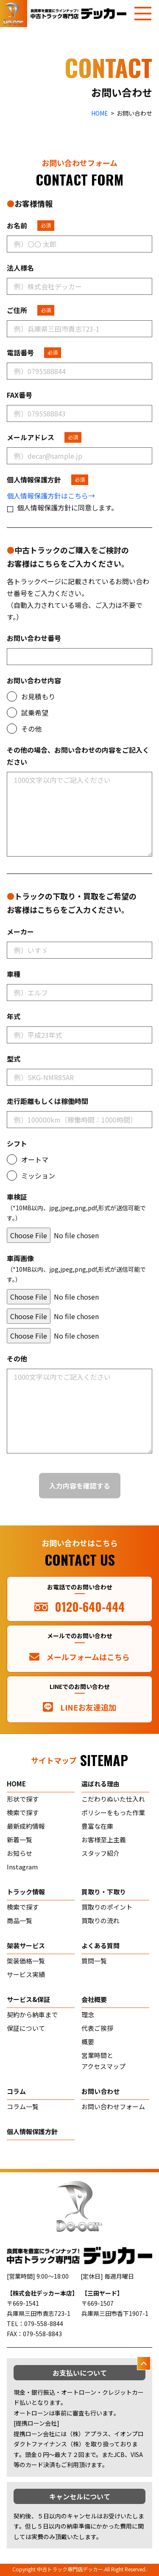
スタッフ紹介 (100, 1853)
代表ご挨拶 (97, 2028)
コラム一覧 (23, 2106)
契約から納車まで (32, 2014)
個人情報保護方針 (32, 2131)
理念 (87, 2014)
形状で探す (23, 1798)
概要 (87, 2041)
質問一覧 (94, 1960)
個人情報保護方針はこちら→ (51, 496)
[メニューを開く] (142, 13)
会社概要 (94, 1999)
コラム (16, 2091)
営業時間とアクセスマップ (103, 2061)
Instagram (22, 1866)
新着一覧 (19, 1839)
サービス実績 (26, 1974)
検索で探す (23, 1812)
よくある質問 (100, 1945)
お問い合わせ (100, 2091)
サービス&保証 (28, 1999)
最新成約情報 (26, 1826)
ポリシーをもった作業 (113, 1812)
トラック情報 (26, 1891)
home (16, 1783)
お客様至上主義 (103, 1839)
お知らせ (19, 1853)
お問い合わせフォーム (113, 2106)
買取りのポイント (106, 1906)
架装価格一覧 (26, 1960)
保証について (26, 2028)
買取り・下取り (103, 1891)
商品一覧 (19, 1920)
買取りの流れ (100, 1920)
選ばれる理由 (100, 1783)
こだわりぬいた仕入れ (113, 1798)
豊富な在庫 (97, 1826)
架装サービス (26, 1945)
